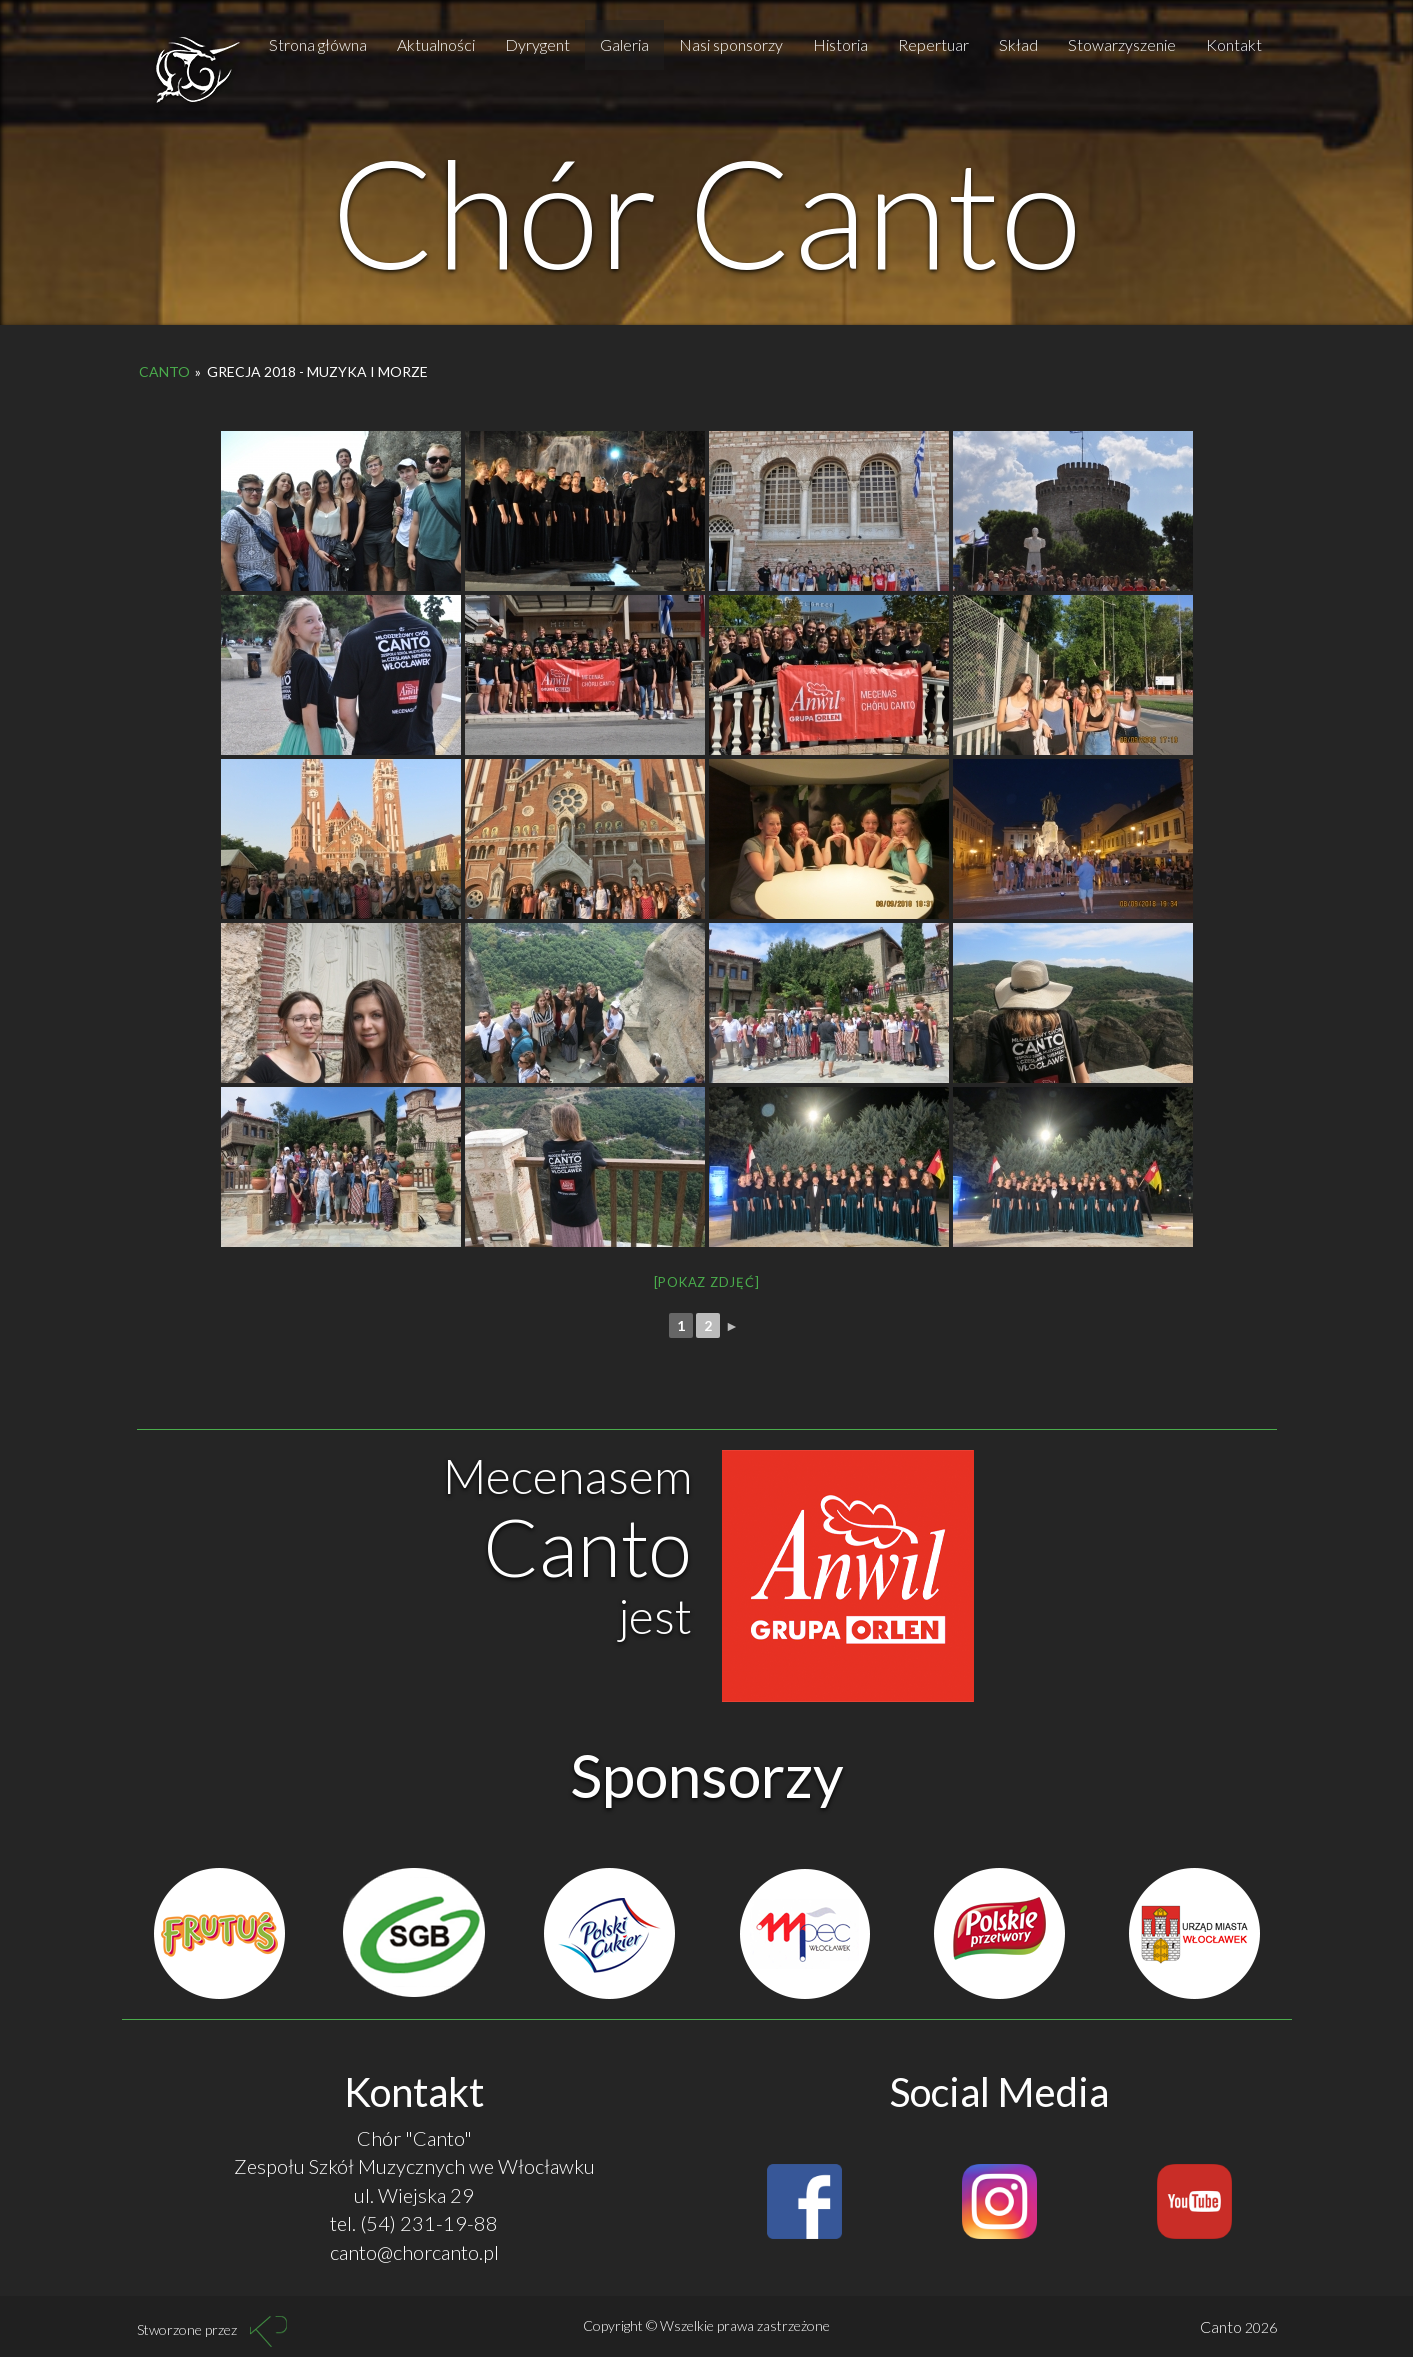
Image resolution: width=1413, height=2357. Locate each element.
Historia (840, 44)
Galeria (624, 44)
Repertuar (933, 44)
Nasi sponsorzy (731, 44)
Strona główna (318, 44)
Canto (164, 371)
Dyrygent (537, 44)
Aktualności (436, 44)
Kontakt (1234, 44)
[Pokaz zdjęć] (707, 1282)
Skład (1018, 44)
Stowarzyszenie (1122, 44)
